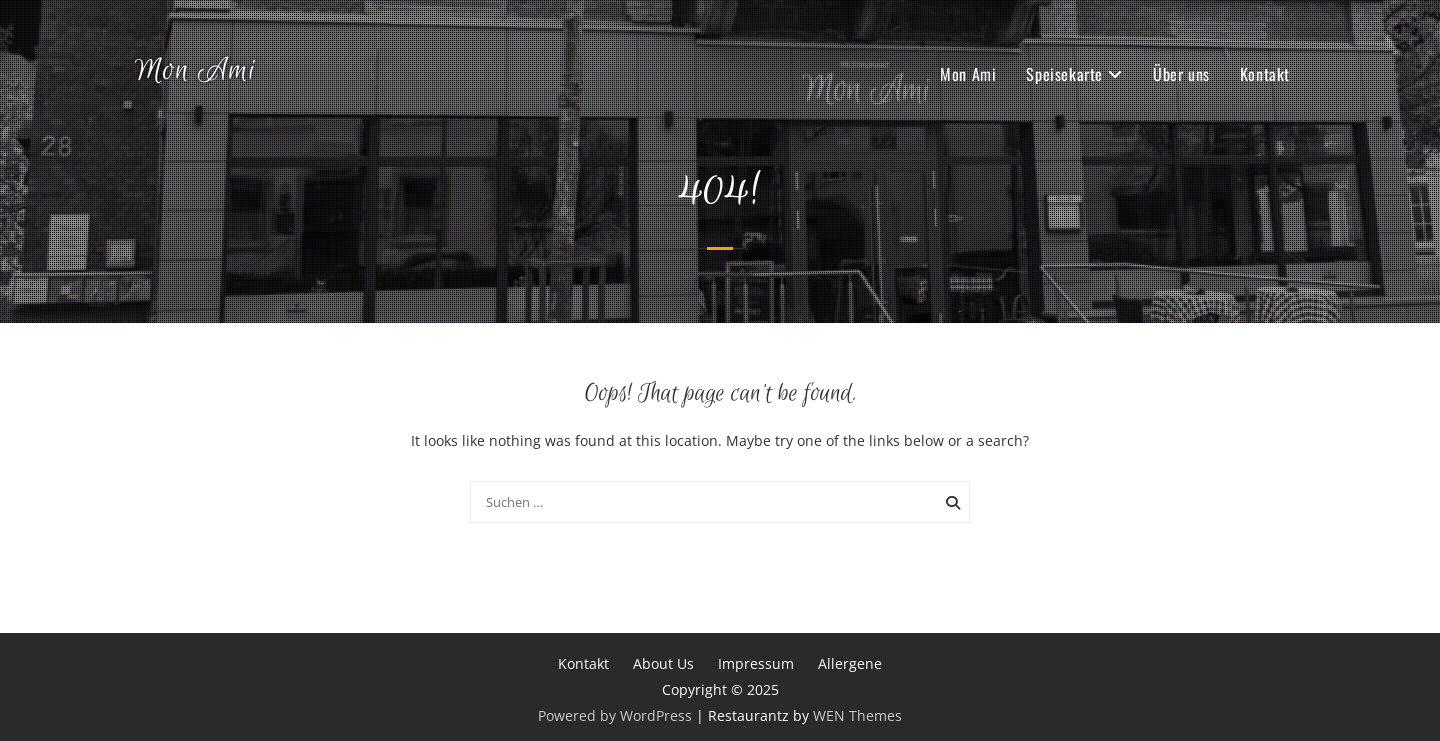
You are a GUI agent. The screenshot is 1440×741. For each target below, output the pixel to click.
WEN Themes (857, 715)
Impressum (756, 663)
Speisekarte (1064, 74)
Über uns (1181, 74)
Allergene (850, 663)
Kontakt (1265, 74)
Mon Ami (195, 71)
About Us (663, 663)
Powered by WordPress (615, 715)
